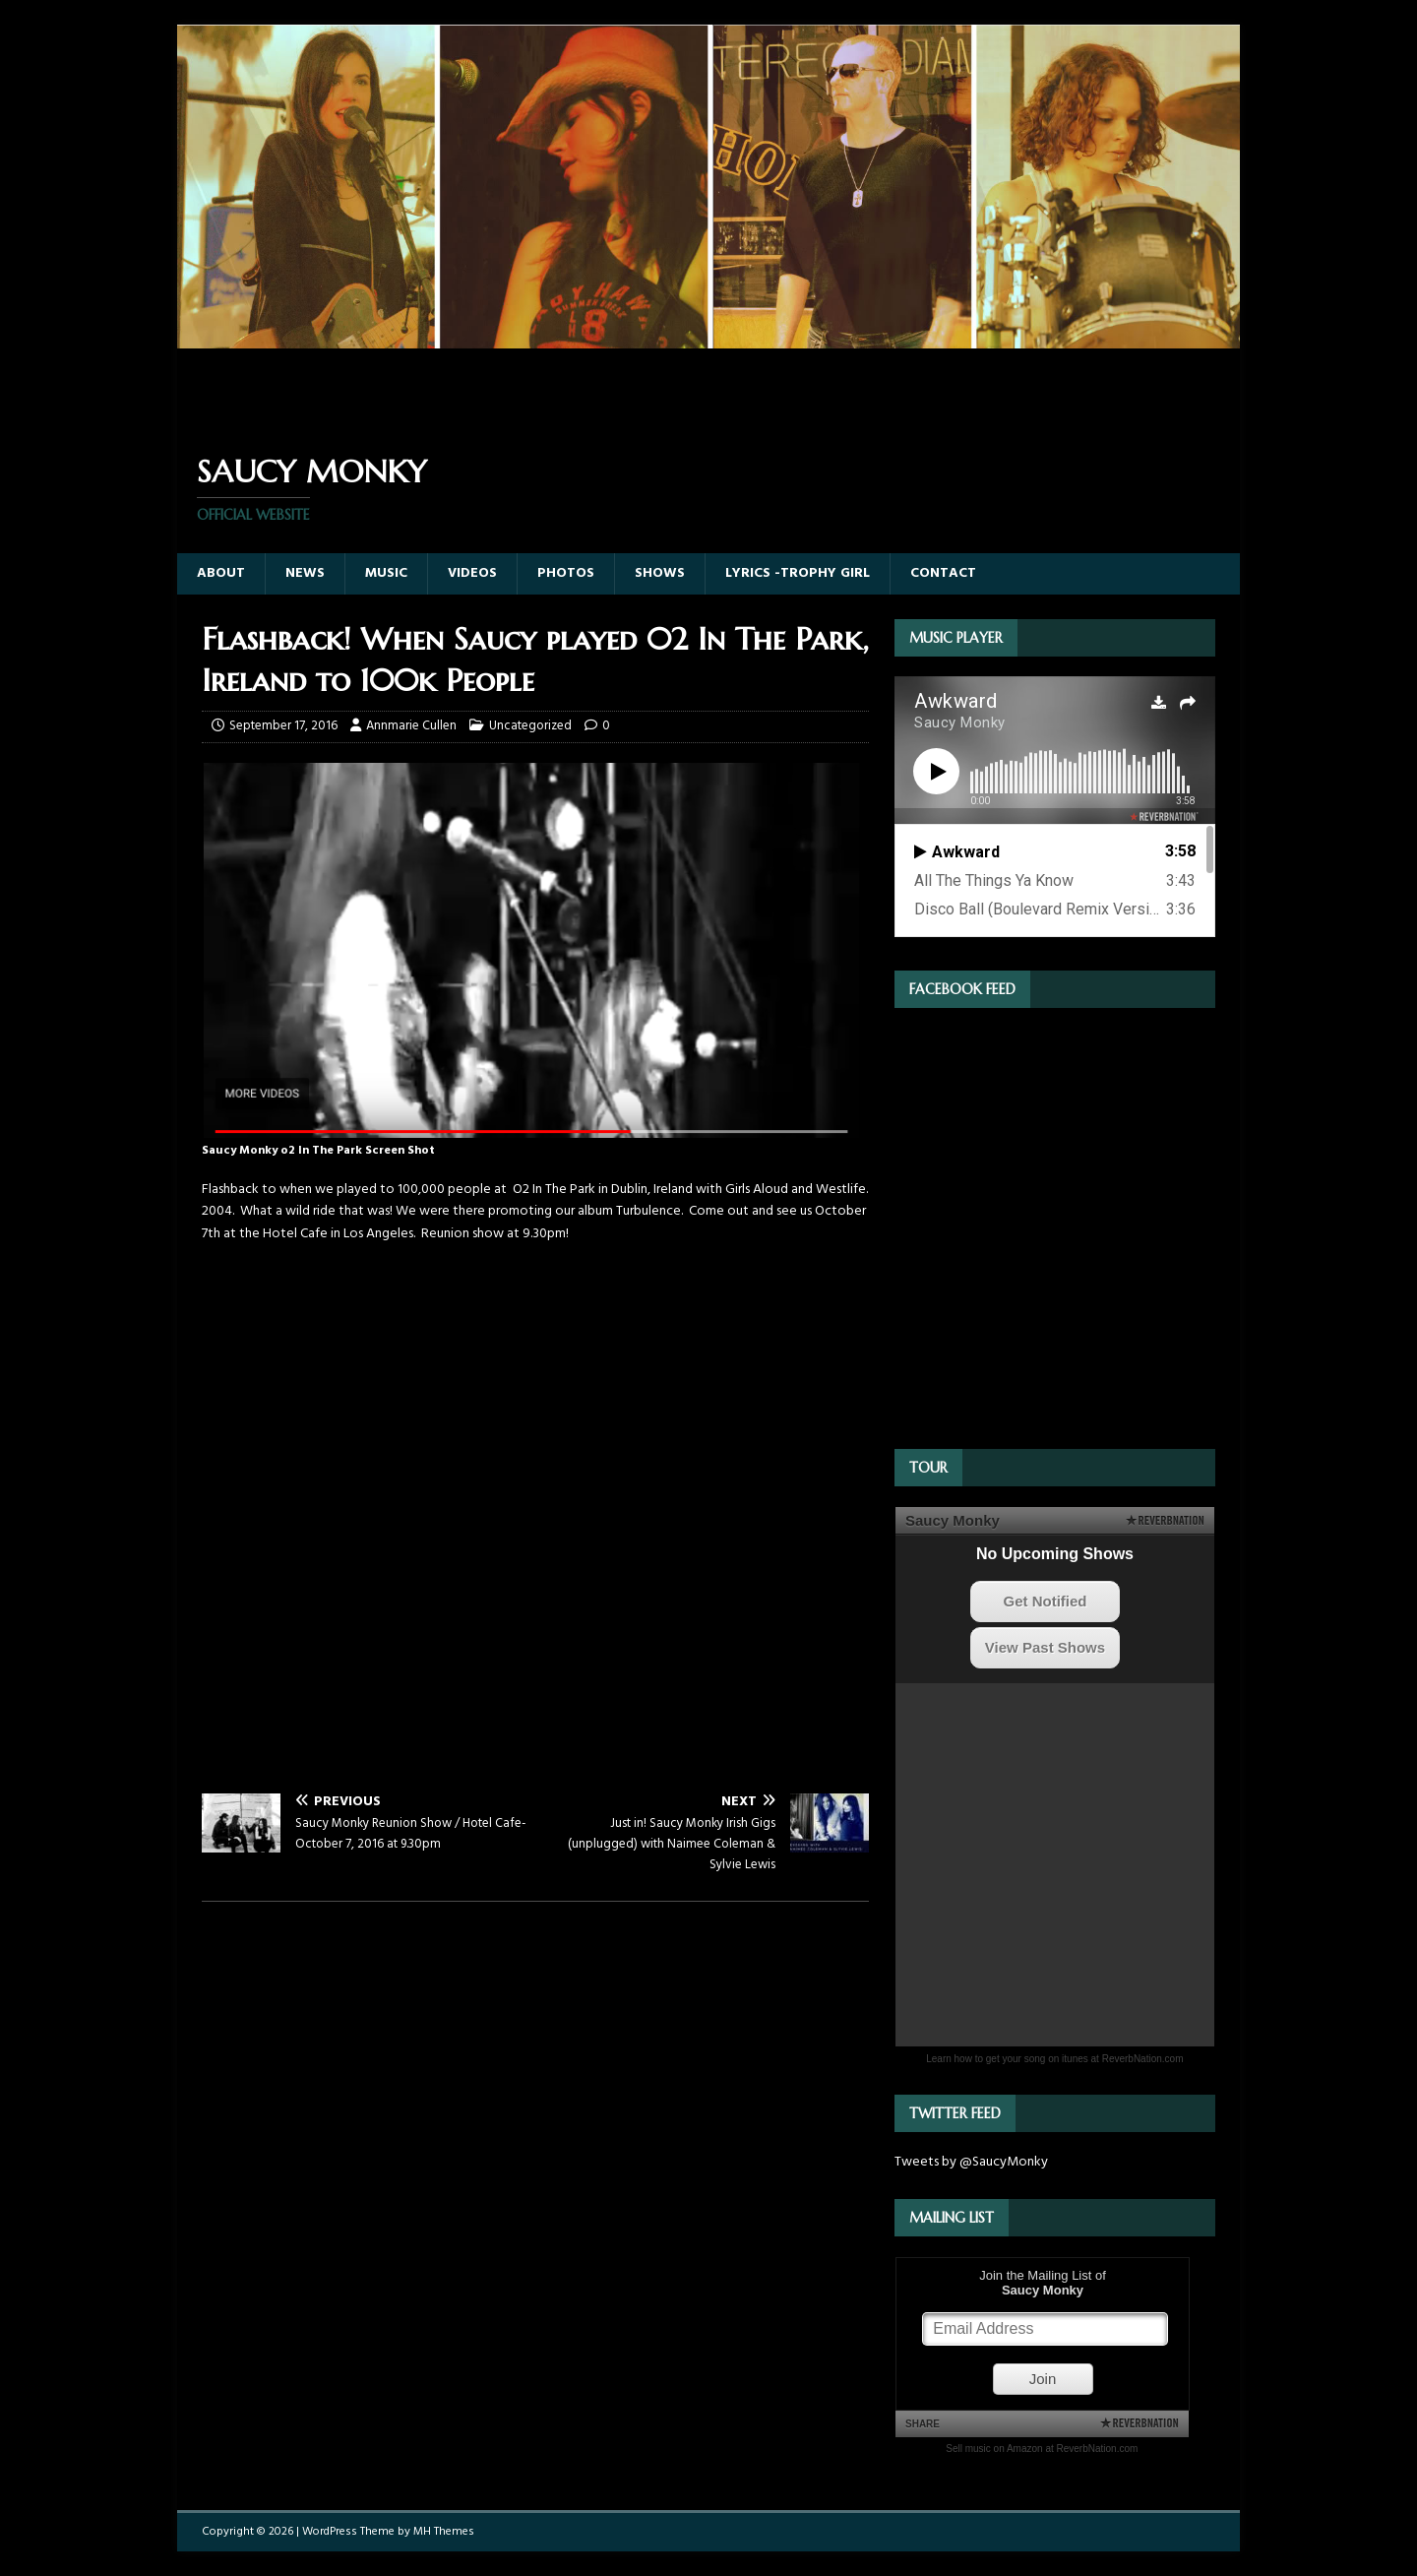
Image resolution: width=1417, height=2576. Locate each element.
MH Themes (443, 2532)
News (305, 573)
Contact (943, 573)
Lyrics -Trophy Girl (797, 573)
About (221, 573)
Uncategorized (530, 726)
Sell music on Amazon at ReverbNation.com (1042, 2448)
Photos (565, 573)
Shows (660, 573)
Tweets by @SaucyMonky (971, 2162)
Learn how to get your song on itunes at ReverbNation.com (1054, 2058)
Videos (472, 573)
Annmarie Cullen (411, 726)
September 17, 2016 (283, 726)
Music (386, 573)
